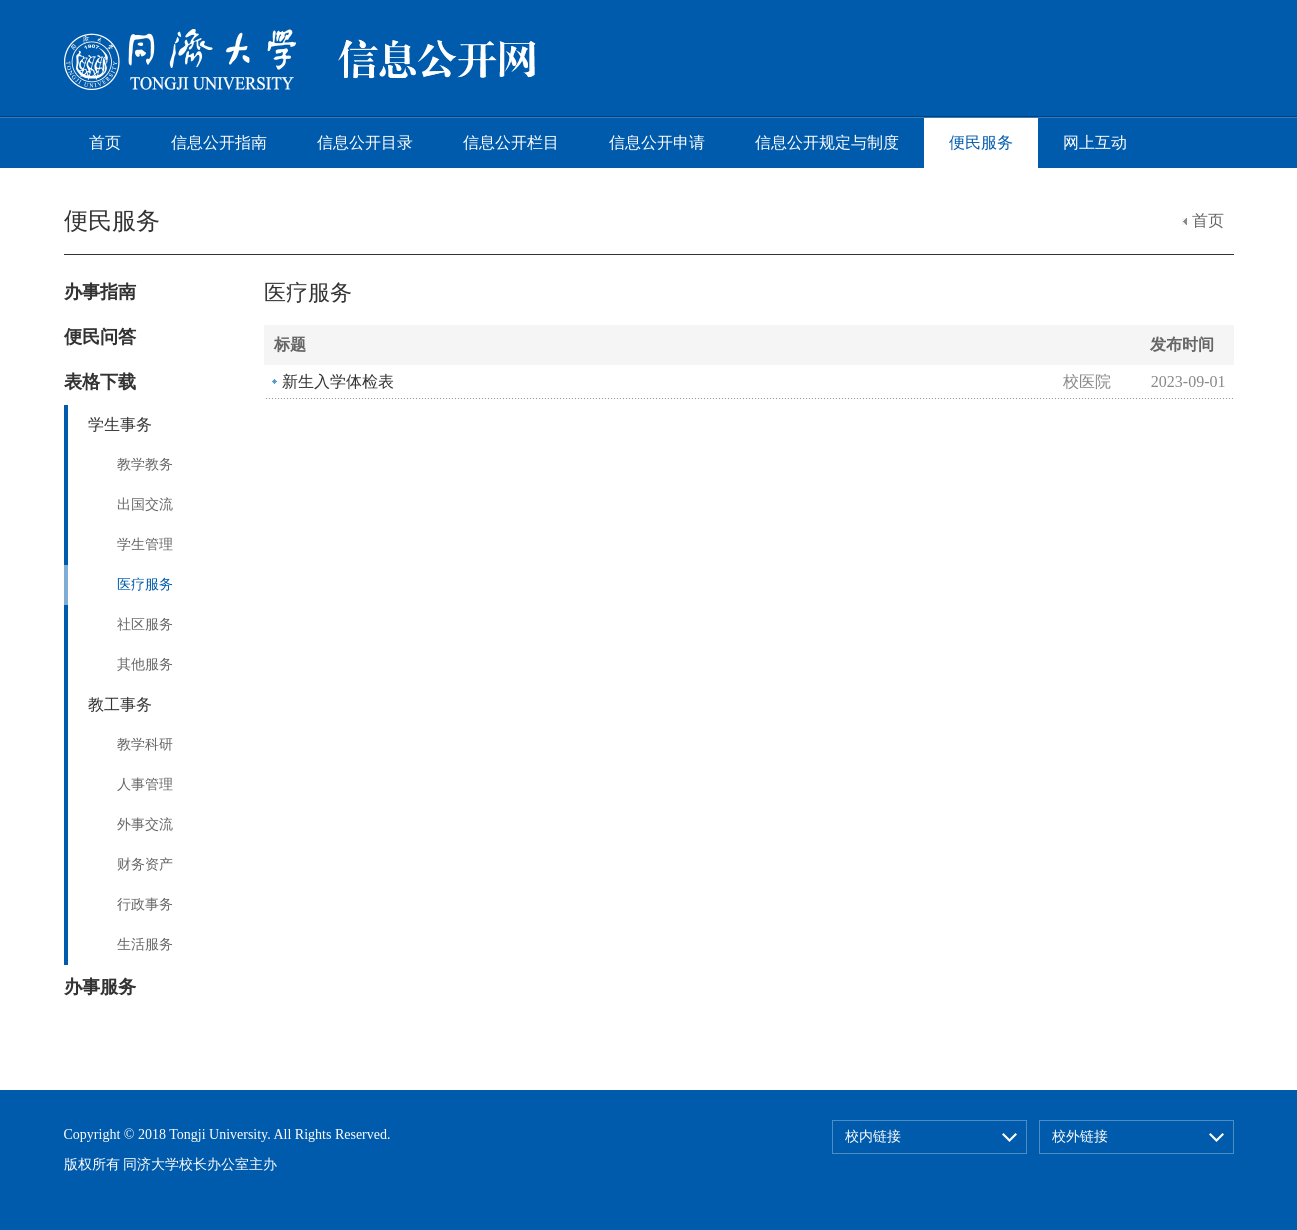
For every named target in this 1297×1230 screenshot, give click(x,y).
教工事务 (120, 704)
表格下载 (100, 382)
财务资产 (145, 864)
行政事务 (145, 904)
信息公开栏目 (511, 142)
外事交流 (145, 824)
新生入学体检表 (338, 381)
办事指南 (100, 292)
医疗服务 (145, 584)
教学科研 (145, 744)
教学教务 (145, 464)
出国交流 (145, 504)
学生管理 (145, 544)
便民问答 (100, 337)
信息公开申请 (657, 142)
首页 (105, 142)
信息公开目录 (365, 142)
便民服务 (981, 142)
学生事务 (120, 424)
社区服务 (145, 624)
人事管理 (145, 784)
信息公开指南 (219, 142)
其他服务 (145, 664)
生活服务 (145, 944)
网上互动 (1095, 142)
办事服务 (100, 987)
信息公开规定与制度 (827, 142)
